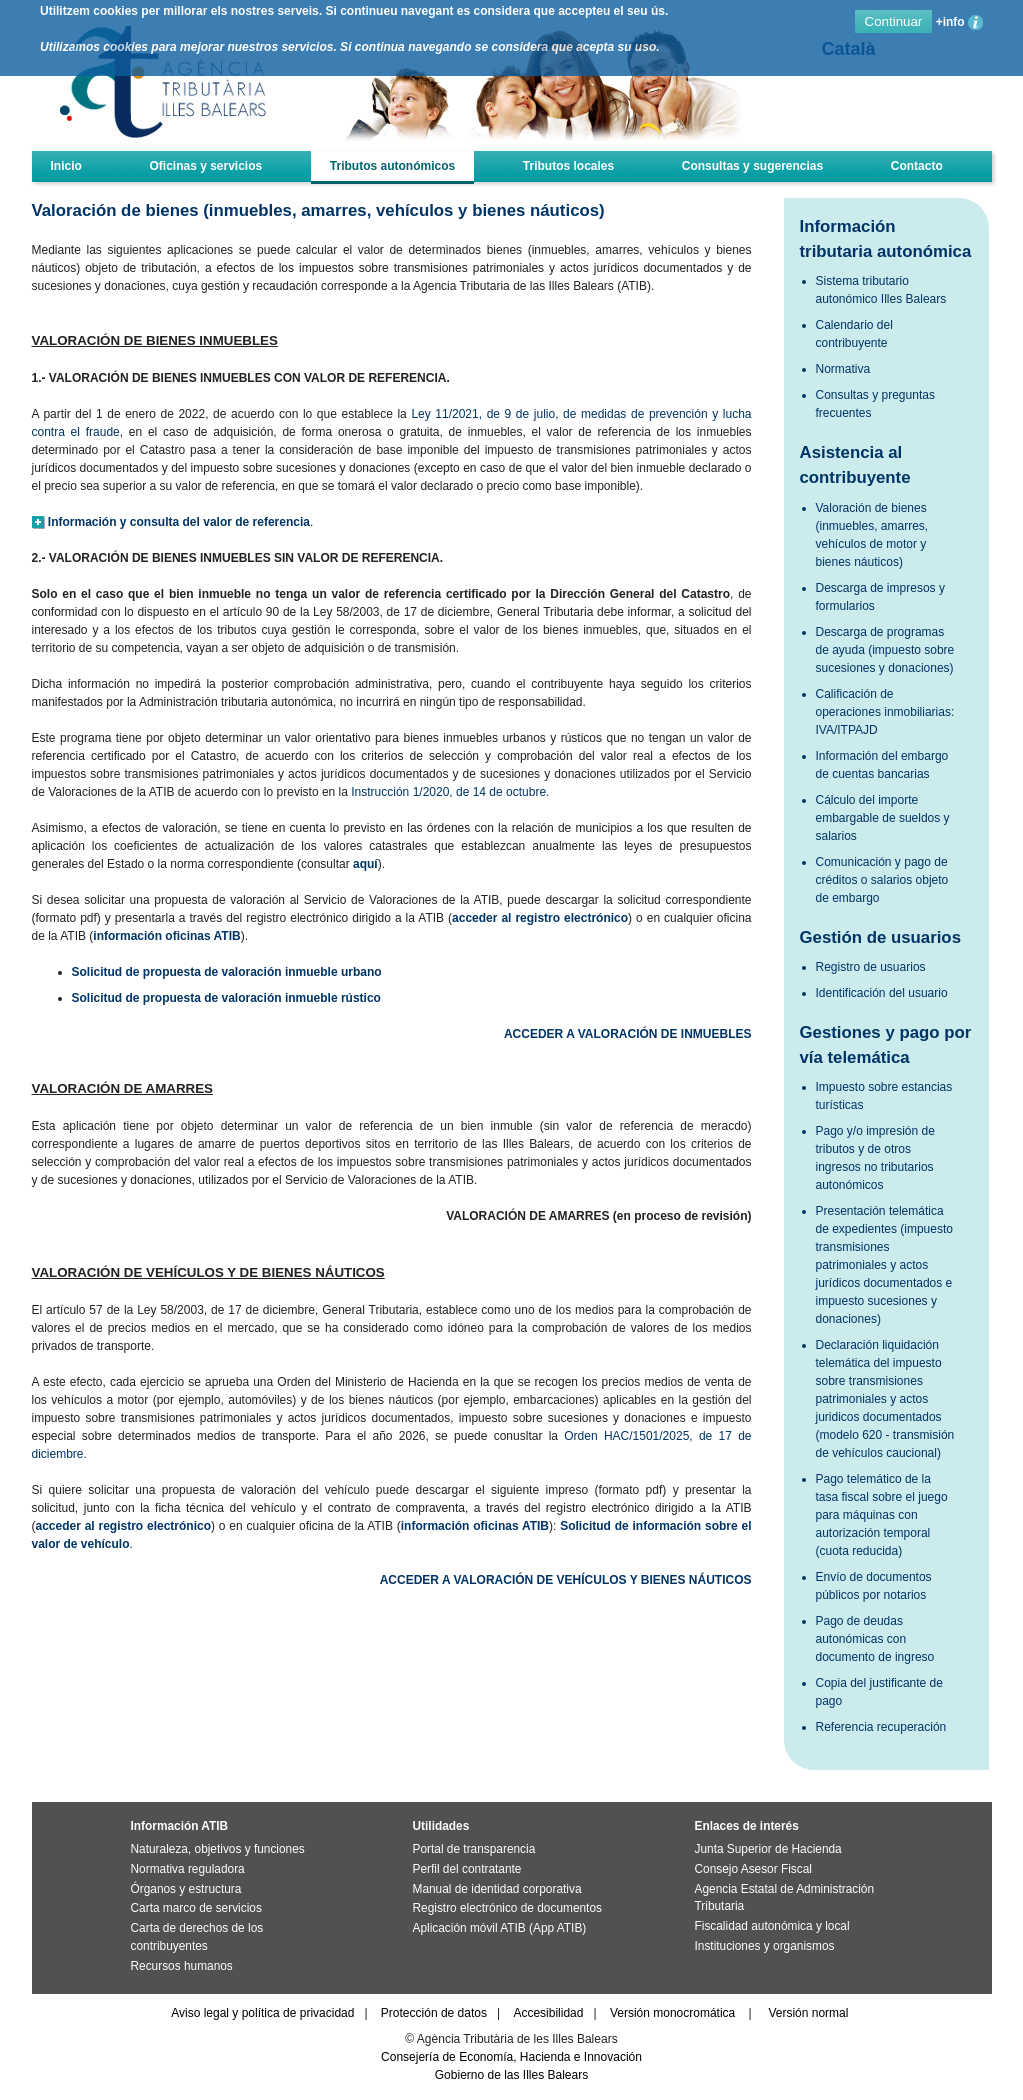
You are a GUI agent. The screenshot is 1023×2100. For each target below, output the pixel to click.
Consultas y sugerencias (752, 166)
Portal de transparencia (474, 1849)
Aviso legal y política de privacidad (262, 2013)
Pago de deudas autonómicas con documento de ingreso (875, 1639)
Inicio (66, 166)
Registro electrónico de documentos (507, 1908)
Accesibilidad (548, 2013)
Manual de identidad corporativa (497, 1889)
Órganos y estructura (186, 1889)
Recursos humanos (182, 1966)
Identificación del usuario (882, 993)
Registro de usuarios (871, 967)
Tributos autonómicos (392, 166)
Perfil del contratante (467, 1869)
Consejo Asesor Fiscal (753, 1869)
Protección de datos (434, 2013)
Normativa (843, 369)
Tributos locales (568, 166)
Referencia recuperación (881, 1727)
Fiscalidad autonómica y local (772, 1926)
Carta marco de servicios (196, 1908)
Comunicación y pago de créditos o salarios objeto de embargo (882, 880)
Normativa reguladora (188, 1869)
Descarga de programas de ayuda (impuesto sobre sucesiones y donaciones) (885, 650)
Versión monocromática (672, 2013)
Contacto (917, 166)
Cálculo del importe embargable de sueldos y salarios (883, 818)
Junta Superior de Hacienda (768, 1849)
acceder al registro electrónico (540, 918)
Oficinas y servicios (205, 166)
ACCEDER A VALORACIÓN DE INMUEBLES (628, 1034)
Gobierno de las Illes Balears (511, 2075)
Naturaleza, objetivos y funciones (218, 1849)
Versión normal (808, 2013)
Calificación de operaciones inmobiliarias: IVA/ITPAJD (885, 712)
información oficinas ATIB (166, 936)
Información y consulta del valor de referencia (179, 522)
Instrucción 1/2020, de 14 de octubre (448, 792)
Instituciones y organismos (765, 1946)
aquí (365, 864)
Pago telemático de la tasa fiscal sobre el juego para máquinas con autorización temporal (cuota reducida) (882, 1515)
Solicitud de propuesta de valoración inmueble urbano (227, 972)
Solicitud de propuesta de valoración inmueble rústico (226, 998)
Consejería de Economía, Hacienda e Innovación (511, 2057)
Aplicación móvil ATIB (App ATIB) (500, 1928)
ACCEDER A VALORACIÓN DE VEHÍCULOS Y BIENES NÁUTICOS (566, 1580)
